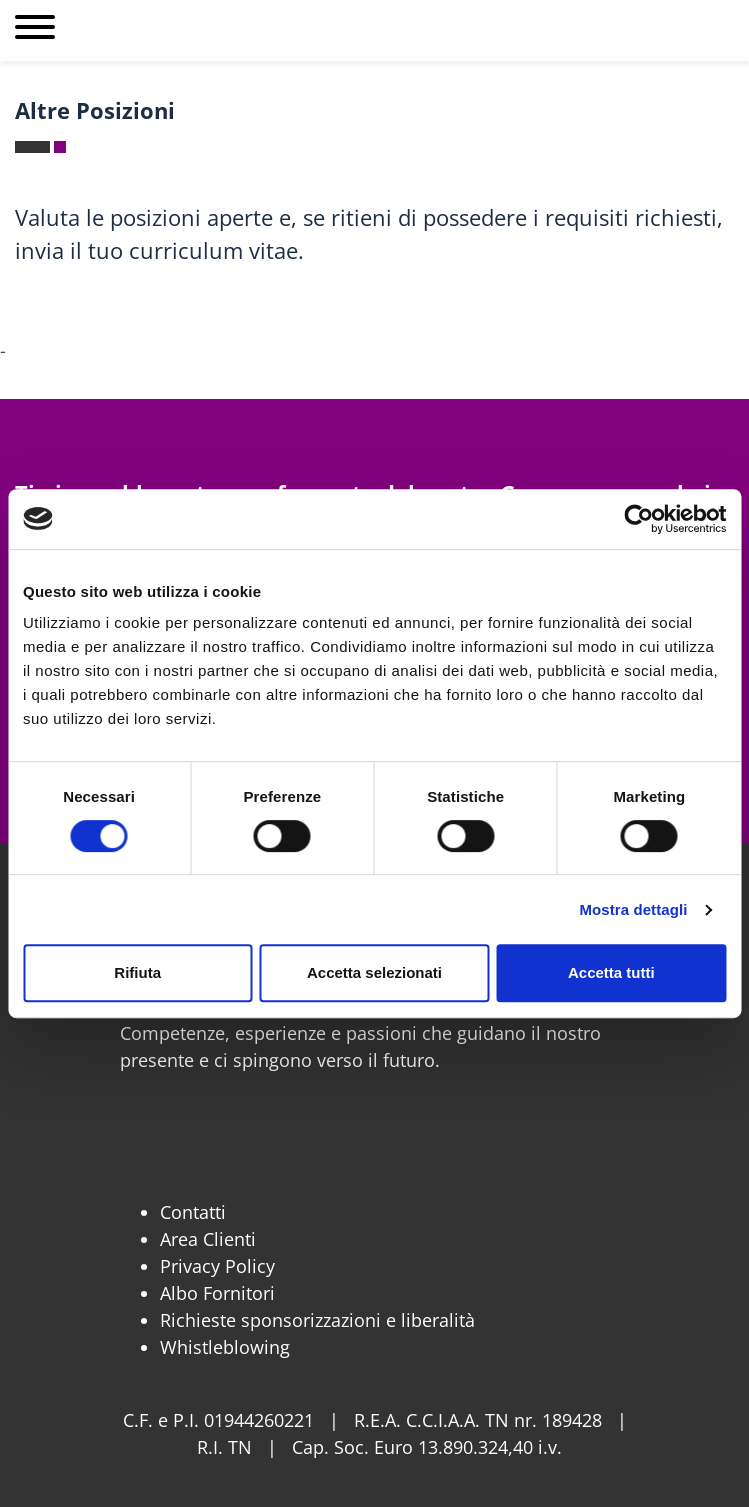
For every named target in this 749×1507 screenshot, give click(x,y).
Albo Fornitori (217, 1293)
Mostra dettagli (633, 909)
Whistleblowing (225, 1347)
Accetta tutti (611, 972)
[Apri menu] (35, 30)
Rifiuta (137, 972)
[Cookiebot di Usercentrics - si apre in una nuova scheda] (638, 519)
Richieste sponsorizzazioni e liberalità (317, 1320)
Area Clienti (208, 1239)
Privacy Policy (217, 1266)
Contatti (193, 1212)
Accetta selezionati (374, 972)
